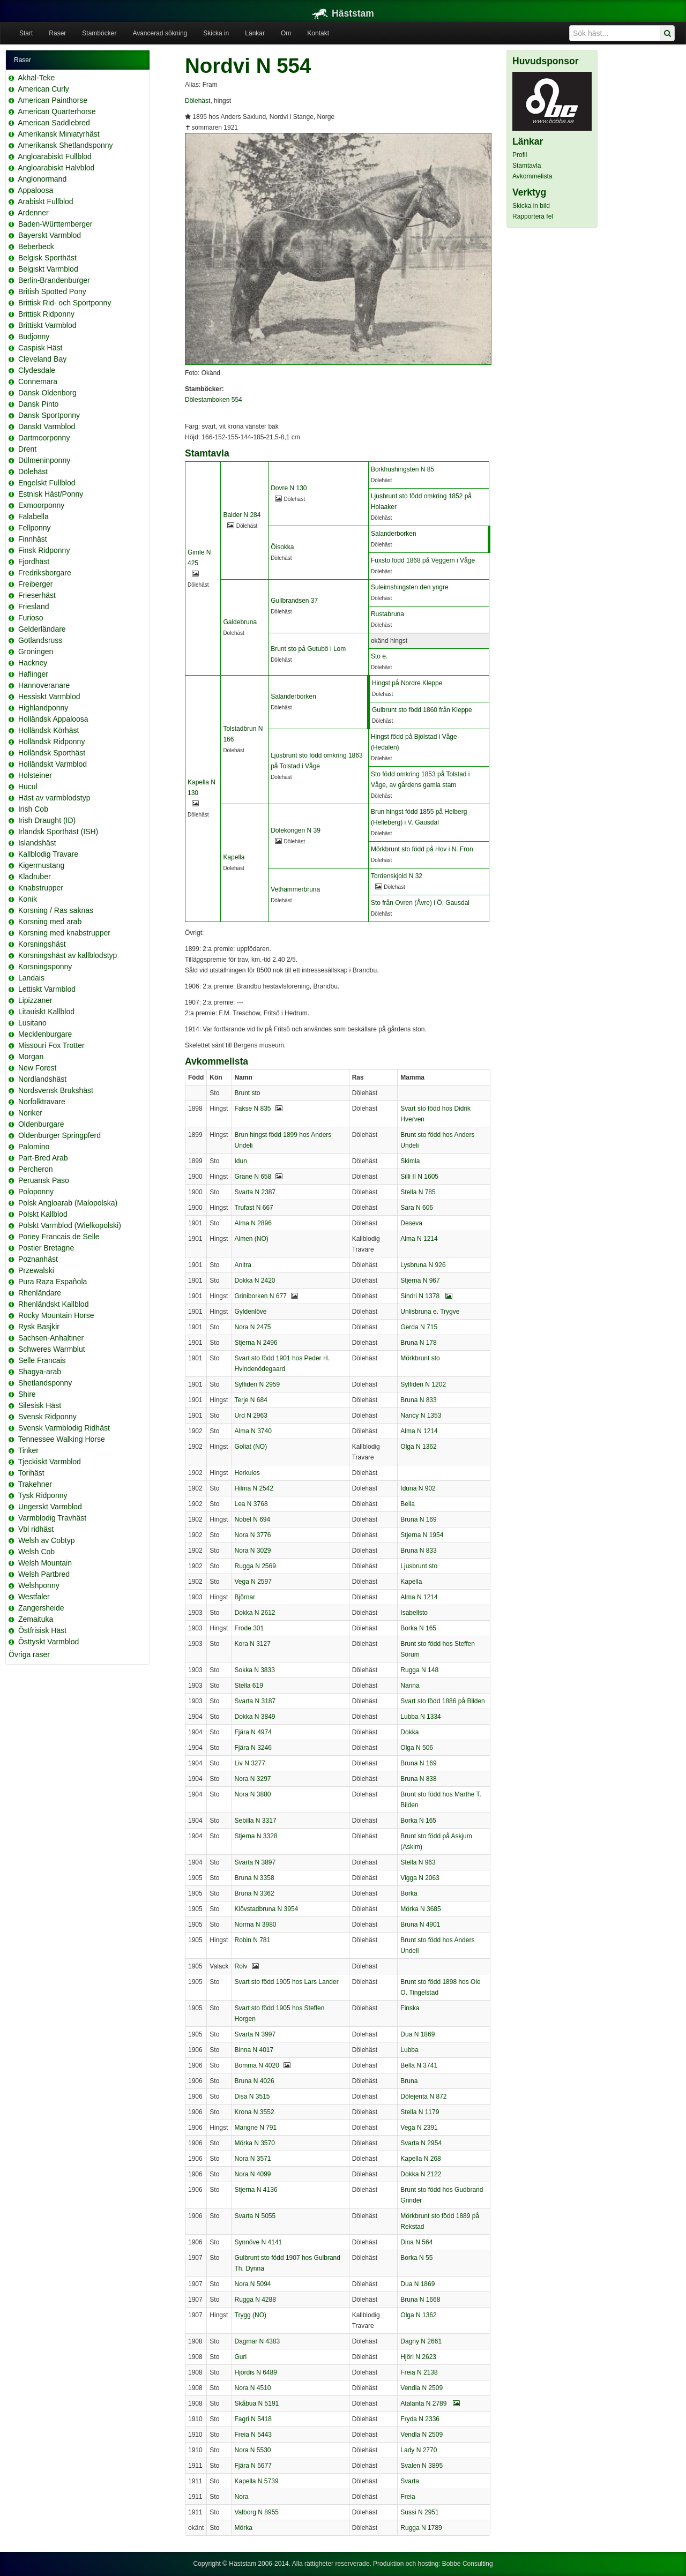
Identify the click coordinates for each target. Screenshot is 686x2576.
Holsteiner (35, 775)
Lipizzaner (35, 1000)
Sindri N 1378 (426, 1296)
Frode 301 (249, 1628)
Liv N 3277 (250, 1763)
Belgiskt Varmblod (48, 269)
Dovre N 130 (289, 488)
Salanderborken (393, 533)
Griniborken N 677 (261, 1296)
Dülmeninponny (44, 460)
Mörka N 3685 (420, 1909)
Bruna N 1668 (420, 2299)
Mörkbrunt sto (419, 1358)
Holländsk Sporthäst (51, 752)
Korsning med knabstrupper (64, 932)
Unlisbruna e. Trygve (429, 1311)
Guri (241, 2357)
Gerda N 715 (418, 1327)
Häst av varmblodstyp (54, 797)
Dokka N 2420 (255, 1280)
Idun (241, 1161)
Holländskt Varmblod (52, 764)
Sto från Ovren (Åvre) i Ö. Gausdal (420, 903)
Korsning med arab (49, 921)
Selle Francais (42, 1360)
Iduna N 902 (417, 1488)
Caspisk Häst (40, 347)
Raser (57, 33)
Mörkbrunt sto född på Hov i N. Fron (422, 849)
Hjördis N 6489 (256, 2372)
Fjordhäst (33, 561)
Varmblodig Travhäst (52, 1518)
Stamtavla (526, 165)
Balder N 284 (241, 515)
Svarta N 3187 (255, 1701)
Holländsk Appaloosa (53, 719)
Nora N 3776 (253, 1535)
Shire (27, 1394)
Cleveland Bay (42, 359)
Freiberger (35, 584)
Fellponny (34, 527)
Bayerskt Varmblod (49, 235)
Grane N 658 (253, 1176)
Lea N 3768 (251, 1504)
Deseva (411, 1223)
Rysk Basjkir (38, 1326)
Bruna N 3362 (254, 1893)
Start (26, 33)
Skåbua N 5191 (257, 2403)
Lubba (409, 2050)
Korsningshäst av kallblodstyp (67, 955)
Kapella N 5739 (257, 2481)
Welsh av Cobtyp (46, 1540)
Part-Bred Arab (43, 1158)
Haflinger (33, 674)
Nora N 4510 (253, 2388)
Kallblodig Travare (48, 854)
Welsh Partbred (44, 1574)
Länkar (255, 33)
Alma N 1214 (418, 1238)
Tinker (28, 1450)
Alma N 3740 (253, 1431)
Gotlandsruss (40, 640)
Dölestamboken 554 (213, 399)
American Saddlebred (54, 122)
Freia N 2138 (418, 2372)
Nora (242, 2496)
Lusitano (32, 1023)
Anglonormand (42, 179)
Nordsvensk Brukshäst (55, 1090)
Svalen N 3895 (421, 2465)
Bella (407, 1504)
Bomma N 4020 (257, 2065)
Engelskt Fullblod (47, 482)
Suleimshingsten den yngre (410, 587)
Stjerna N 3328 (256, 1836)
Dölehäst (33, 471)
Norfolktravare (41, 1101)
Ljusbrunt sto (418, 1566)
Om (286, 33)
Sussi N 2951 (419, 2512)
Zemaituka (35, 1619)
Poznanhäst (38, 1259)
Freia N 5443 (253, 2434)
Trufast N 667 (254, 1207)
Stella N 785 (417, 1192)
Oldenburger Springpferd (59, 1135)
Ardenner (33, 212)
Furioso (30, 617)
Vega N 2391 (418, 2127)
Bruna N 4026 (254, 2081)
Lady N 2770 (418, 2450)
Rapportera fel (532, 216)
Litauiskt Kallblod (46, 1011)
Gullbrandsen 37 (294, 600)
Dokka (409, 1732)
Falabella (33, 516)
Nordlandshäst (42, 1079)
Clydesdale (36, 370)
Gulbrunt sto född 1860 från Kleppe (422, 710)
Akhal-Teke (36, 77)
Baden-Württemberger (55, 224)
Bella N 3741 (418, 2065)
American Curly (43, 89)
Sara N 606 (416, 1207)
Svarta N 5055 (255, 2216)
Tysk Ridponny (43, 1495)
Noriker (30, 1113)
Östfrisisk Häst (42, 1630)
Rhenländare (39, 1293)
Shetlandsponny (45, 1383)
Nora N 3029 (253, 1550)
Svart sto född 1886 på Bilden (442, 1701)
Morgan (30, 1056)
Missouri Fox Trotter (51, 1045)
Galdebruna (240, 622)
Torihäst (31, 1473)
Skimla (410, 1161)
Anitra (243, 1265)
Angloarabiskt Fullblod (55, 156)
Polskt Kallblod (43, 1214)
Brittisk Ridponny (46, 314)
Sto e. (379, 656)
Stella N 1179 (419, 2112)
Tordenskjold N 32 (396, 876)
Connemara (37, 381)
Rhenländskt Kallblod (53, 1304)
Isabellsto (414, 1612)
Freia (407, 2496)
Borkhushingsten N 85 (402, 469)
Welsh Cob (36, 1551)
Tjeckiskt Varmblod (49, 1461)
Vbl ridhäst (36, 1529)
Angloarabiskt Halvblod (56, 167)
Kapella (233, 857)
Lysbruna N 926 (422, 1265)
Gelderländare (42, 629)
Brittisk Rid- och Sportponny (64, 302)
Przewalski (36, 1270)
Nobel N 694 (253, 1519)
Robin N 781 (253, 1940)
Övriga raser (29, 1654)
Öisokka (282, 547)
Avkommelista (532, 176)
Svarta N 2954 (421, 2143)
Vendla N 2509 (421, 2388)
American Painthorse (52, 100)
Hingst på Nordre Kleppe (407, 683)
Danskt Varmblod (46, 426)
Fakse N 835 (253, 1108)
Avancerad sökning (159, 33)
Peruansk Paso (43, 1180)
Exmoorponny (41, 505)
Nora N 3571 (253, 2158)
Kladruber (34, 876)
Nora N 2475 (253, 1327)
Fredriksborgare (44, 572)
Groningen (35, 651)
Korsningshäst (42, 944)
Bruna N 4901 (420, 1924)
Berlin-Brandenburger (54, 280)
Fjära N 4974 (253, 1732)
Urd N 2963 (251, 1415)
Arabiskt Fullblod (45, 201)
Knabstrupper (40, 887)
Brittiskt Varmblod (47, 325)
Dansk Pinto (38, 404)
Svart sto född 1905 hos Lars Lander (287, 1982)
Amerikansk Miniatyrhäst (59, 134)
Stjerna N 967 (419, 1280)
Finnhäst (32, 539)
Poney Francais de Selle (59, 1236)
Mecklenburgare (45, 1034)
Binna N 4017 (254, 2050)
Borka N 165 (418, 1628)
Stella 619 (249, 1685)
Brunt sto (247, 1093)
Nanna (409, 1685)
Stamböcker (99, 33)
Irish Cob (33, 809)
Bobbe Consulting (467, 2563)
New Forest (37, 1068)
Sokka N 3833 (255, 1670)
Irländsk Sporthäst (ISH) (58, 831)
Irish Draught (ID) (47, 820)
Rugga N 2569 (255, 1566)
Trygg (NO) (251, 2315)
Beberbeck (36, 246)
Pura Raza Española (52, 1281)
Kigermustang (41, 865)
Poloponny (36, 1191)
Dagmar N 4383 (257, 2341)
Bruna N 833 (418, 1400)
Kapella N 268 (420, 2158)
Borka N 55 (416, 2258)
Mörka (243, 2528)
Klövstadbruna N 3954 (267, 1909)
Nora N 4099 (253, 2174)
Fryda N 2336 (419, 2419)
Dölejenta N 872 (423, 2096)
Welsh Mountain (45, 1563)
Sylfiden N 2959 (257, 1384)
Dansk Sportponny (49, 415)
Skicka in (216, 33)
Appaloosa (35, 190)
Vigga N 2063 (419, 1878)
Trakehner (35, 1484)
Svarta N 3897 (255, 1862)
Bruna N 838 (418, 1779)
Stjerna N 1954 (421, 1535)
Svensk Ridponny (47, 1416)
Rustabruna (387, 614)
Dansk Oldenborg (47, 392)
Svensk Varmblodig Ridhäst (64, 1428)
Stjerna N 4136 (256, 2189)
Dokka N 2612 (255, 1612)
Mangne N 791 (256, 2127)
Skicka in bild (531, 205)
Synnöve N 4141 (258, 2242)
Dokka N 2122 (420, 2174)
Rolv (241, 1966)
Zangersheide (41, 1608)
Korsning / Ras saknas (55, 910)
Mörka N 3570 (255, 2143)
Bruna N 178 (418, 1342)
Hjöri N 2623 (418, 2357)
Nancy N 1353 (420, 1415)
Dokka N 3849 (255, 1716)
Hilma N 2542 (254, 1488)
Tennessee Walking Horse (61, 1439)
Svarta (409, 2481)
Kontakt (318, 33)
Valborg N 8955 (257, 2512)
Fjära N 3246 (253, 1747)
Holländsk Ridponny (51, 741)
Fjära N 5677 (253, 2465)
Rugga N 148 (419, 1670)
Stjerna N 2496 (256, 1342)
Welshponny (38, 1585)
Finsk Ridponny (44, 550)
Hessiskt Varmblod (49, 696)
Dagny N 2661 (421, 2341)
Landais (31, 978)
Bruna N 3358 (254, 1878)
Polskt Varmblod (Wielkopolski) (69, 1225)
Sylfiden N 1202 (423, 1384)
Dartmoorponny (44, 437)
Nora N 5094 (253, 2284)
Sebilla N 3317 (256, 1820)
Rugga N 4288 (255, 2299)
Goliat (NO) (251, 1446)
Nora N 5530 (253, 2450)
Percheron (35, 1169)
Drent (27, 449)
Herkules (247, 1473)
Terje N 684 (251, 1400)
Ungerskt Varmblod (50, 1506)
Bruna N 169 (418, 1519)
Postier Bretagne (46, 1248)
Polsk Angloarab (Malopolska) (67, 1203)
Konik (27, 899)
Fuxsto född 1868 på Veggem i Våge (423, 560)
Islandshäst (37, 842)
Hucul (28, 786)
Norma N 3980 (256, 1924)
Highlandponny (43, 707)
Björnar (245, 1597)
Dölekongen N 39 (295, 830)
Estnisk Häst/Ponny (50, 494)
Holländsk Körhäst (48, 730)
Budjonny (33, 336)
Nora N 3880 (253, 1794)
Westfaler (34, 1596)
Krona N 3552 (254, 2112)
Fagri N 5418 (253, 2419)
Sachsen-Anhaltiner (51, 1338)
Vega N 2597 (253, 1581)
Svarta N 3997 (255, 2034)
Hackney (32, 662)
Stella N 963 (417, 1862)
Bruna (408, 2081)
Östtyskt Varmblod (48, 1641)
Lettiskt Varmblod (47, 989)
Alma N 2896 (253, 1223)
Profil (519, 155)
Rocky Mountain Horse (56, 1315)
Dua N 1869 (417, 2034)
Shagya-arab (39, 1371)
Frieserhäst (37, 595)
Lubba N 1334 (420, 1716)
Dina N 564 (416, 2242)
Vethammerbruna (295, 889)
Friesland (33, 606)
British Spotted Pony (52, 291)
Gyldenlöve (251, 1311)
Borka (408, 1893)
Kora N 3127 (253, 1644)
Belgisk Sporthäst (47, 257)
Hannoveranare (44, 685)
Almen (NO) (252, 1238)
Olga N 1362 (418, 1446)
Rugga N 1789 (421, 2528)
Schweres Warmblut (51, 1349)
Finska (409, 2008)
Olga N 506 (416, 1747)
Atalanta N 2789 (429, 2403)
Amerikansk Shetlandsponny (65, 145)
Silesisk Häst (39, 1405)
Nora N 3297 (253, 1779)
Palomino (33, 1146)
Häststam (343, 13)
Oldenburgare (41, 1124)
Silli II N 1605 (419, 1176)
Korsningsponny (45, 966)
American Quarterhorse (57, 111)
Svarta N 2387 (255, 1192)
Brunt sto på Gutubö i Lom (308, 649)
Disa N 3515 (252, 2096)
